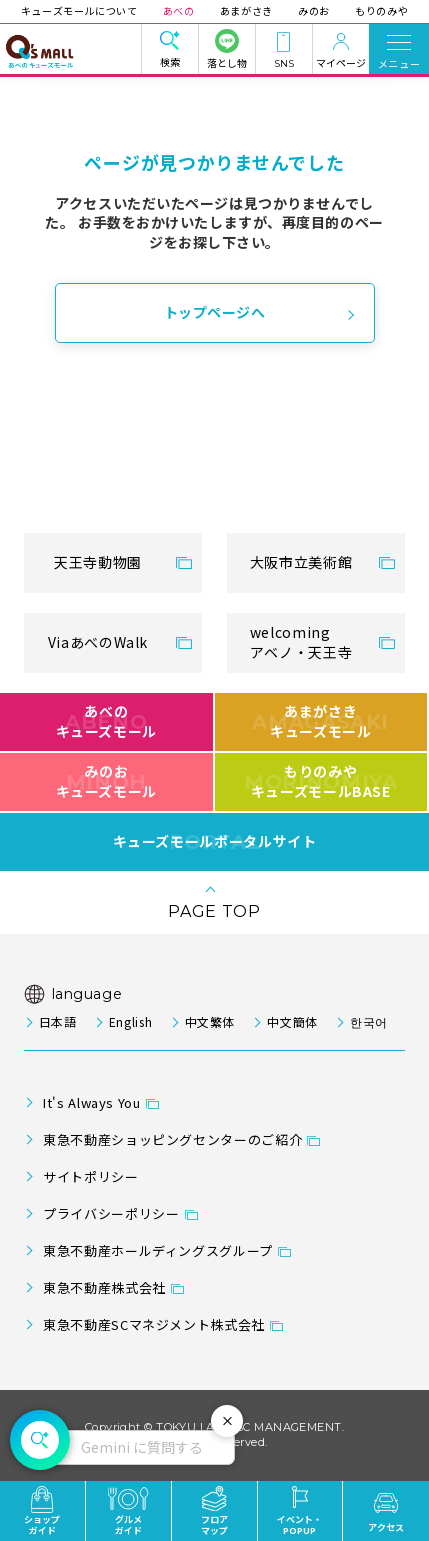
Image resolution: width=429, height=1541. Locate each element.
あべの (180, 10)
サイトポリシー (90, 1176)
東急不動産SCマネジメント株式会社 (154, 1324)
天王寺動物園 (98, 562)
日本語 (58, 1021)
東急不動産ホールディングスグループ (158, 1250)
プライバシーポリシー (111, 1213)
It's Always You (92, 1102)
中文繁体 (210, 1021)
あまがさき (246, 10)
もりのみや (378, 10)
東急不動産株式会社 (104, 1287)
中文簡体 (292, 1021)
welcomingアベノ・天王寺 (301, 642)
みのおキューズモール (106, 781)
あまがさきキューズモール (320, 721)
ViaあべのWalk (98, 642)
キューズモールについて (82, 10)
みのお (313, 10)
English (130, 1021)
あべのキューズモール (106, 721)
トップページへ (215, 312)
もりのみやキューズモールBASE (320, 781)
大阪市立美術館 (301, 562)
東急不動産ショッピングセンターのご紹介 (172, 1139)
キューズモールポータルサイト (215, 842)
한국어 (369, 1021)
